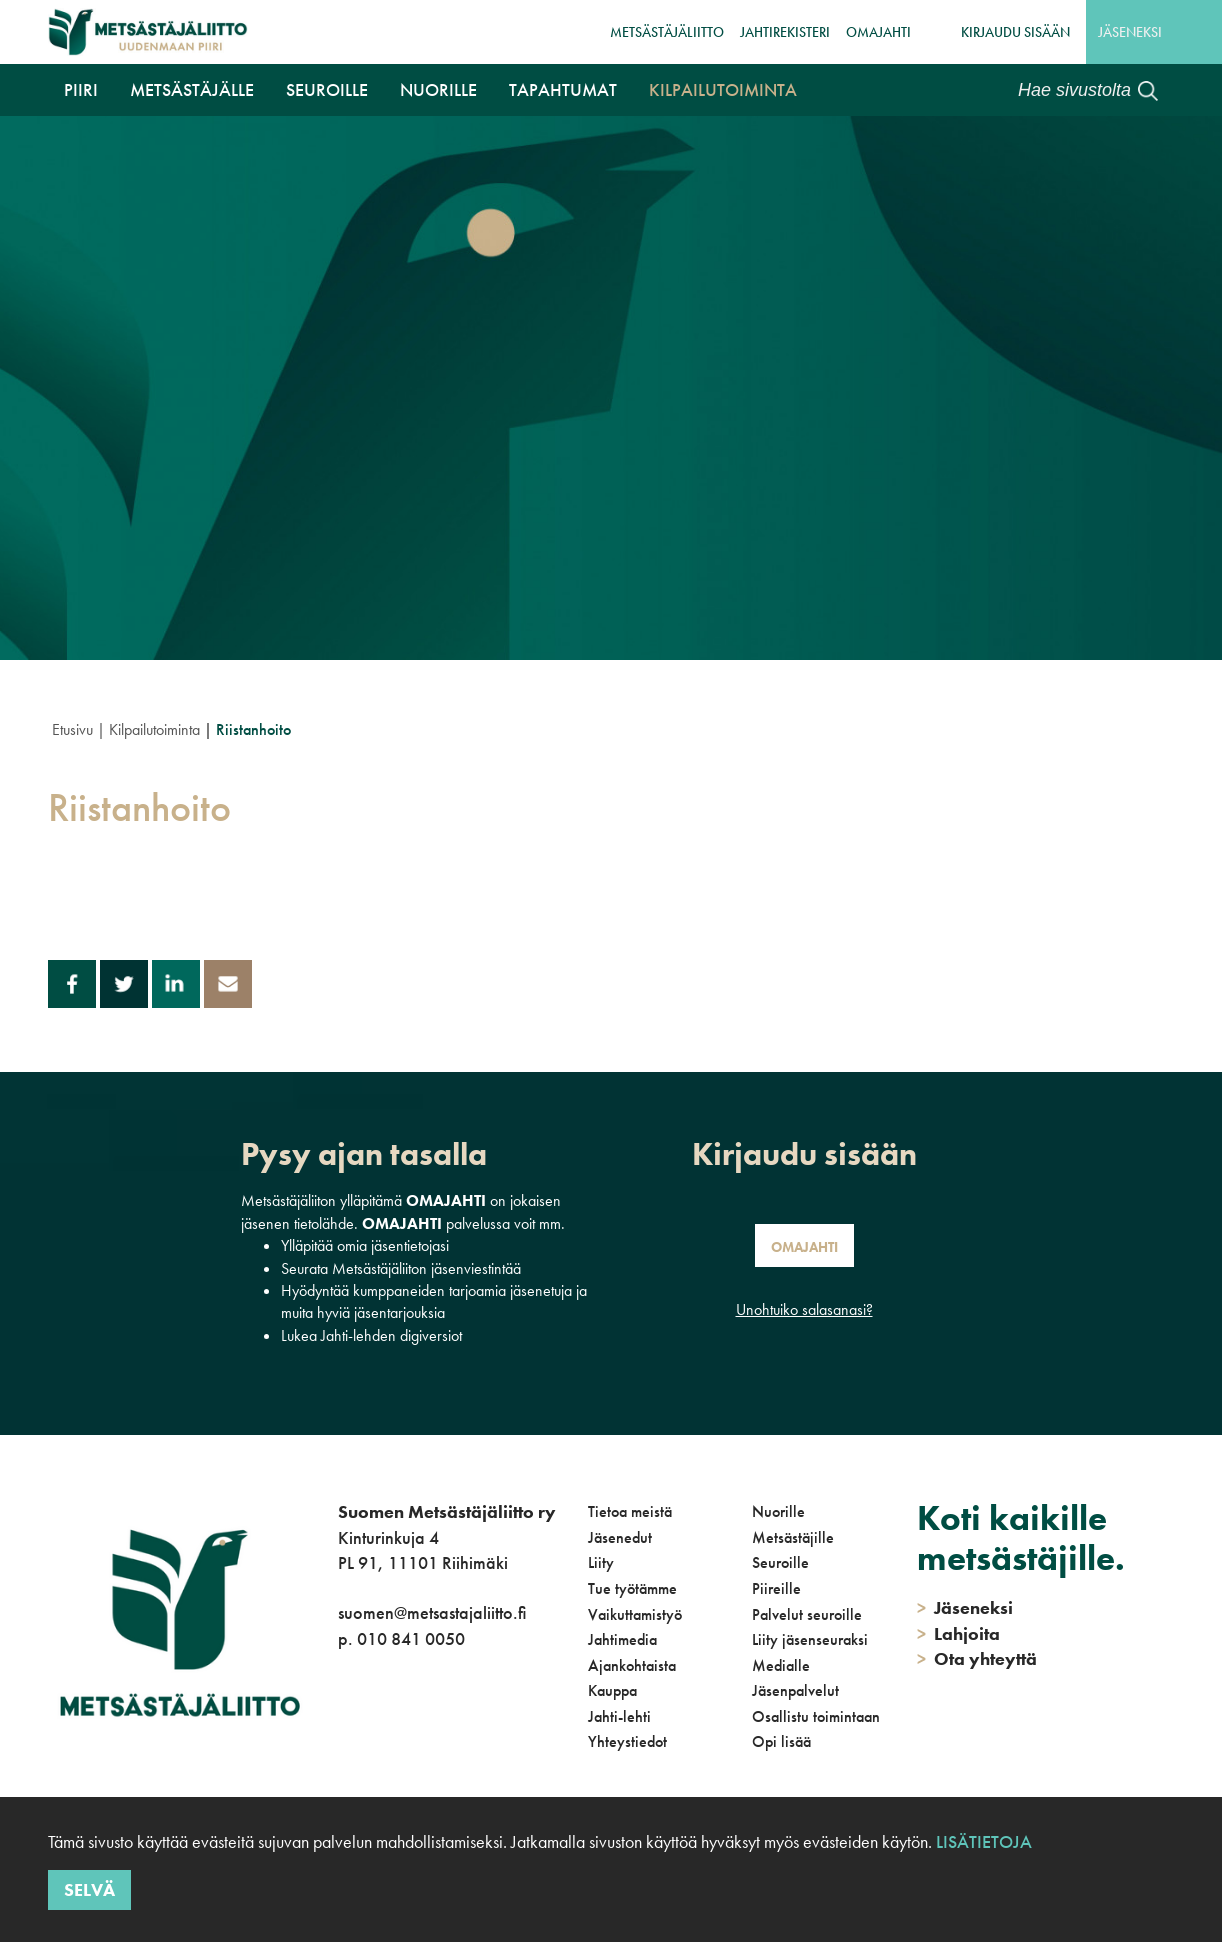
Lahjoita (958, 1633)
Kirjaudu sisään (1015, 32)
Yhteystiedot (627, 1741)
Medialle (781, 1665)
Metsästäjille (793, 1537)
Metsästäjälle (192, 89)
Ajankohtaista (632, 1665)
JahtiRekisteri (785, 32)
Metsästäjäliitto (667, 32)
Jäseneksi (1130, 32)
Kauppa (612, 1690)
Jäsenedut (620, 1537)
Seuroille (327, 89)
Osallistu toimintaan (816, 1716)
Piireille (776, 1588)
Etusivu (72, 729)
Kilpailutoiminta (723, 89)
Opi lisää (781, 1741)
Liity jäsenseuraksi (810, 1639)
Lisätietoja (984, 1841)
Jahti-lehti (619, 1716)
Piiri (81, 89)
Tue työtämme (632, 1588)
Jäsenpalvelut (795, 1690)
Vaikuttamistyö (635, 1614)
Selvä (89, 1889)
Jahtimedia (622, 1639)
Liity (601, 1562)
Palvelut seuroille (807, 1614)
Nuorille (438, 89)
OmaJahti (878, 32)
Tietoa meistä (630, 1511)
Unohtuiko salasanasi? (804, 1309)
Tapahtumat (563, 89)
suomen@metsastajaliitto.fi (432, 1612)
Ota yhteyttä (977, 1658)
